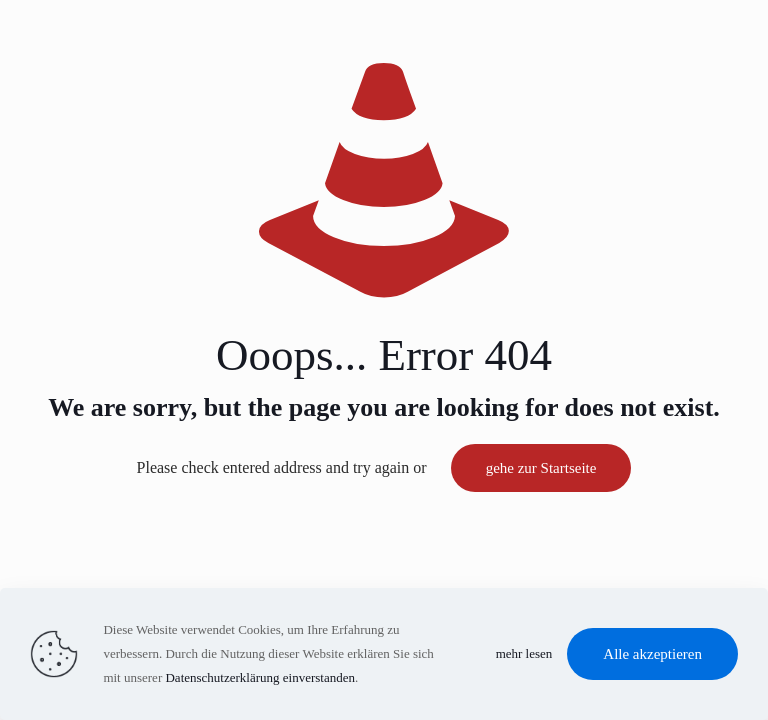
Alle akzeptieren (652, 654)
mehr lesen (524, 653)
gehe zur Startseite (541, 468)
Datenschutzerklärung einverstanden (260, 677)
